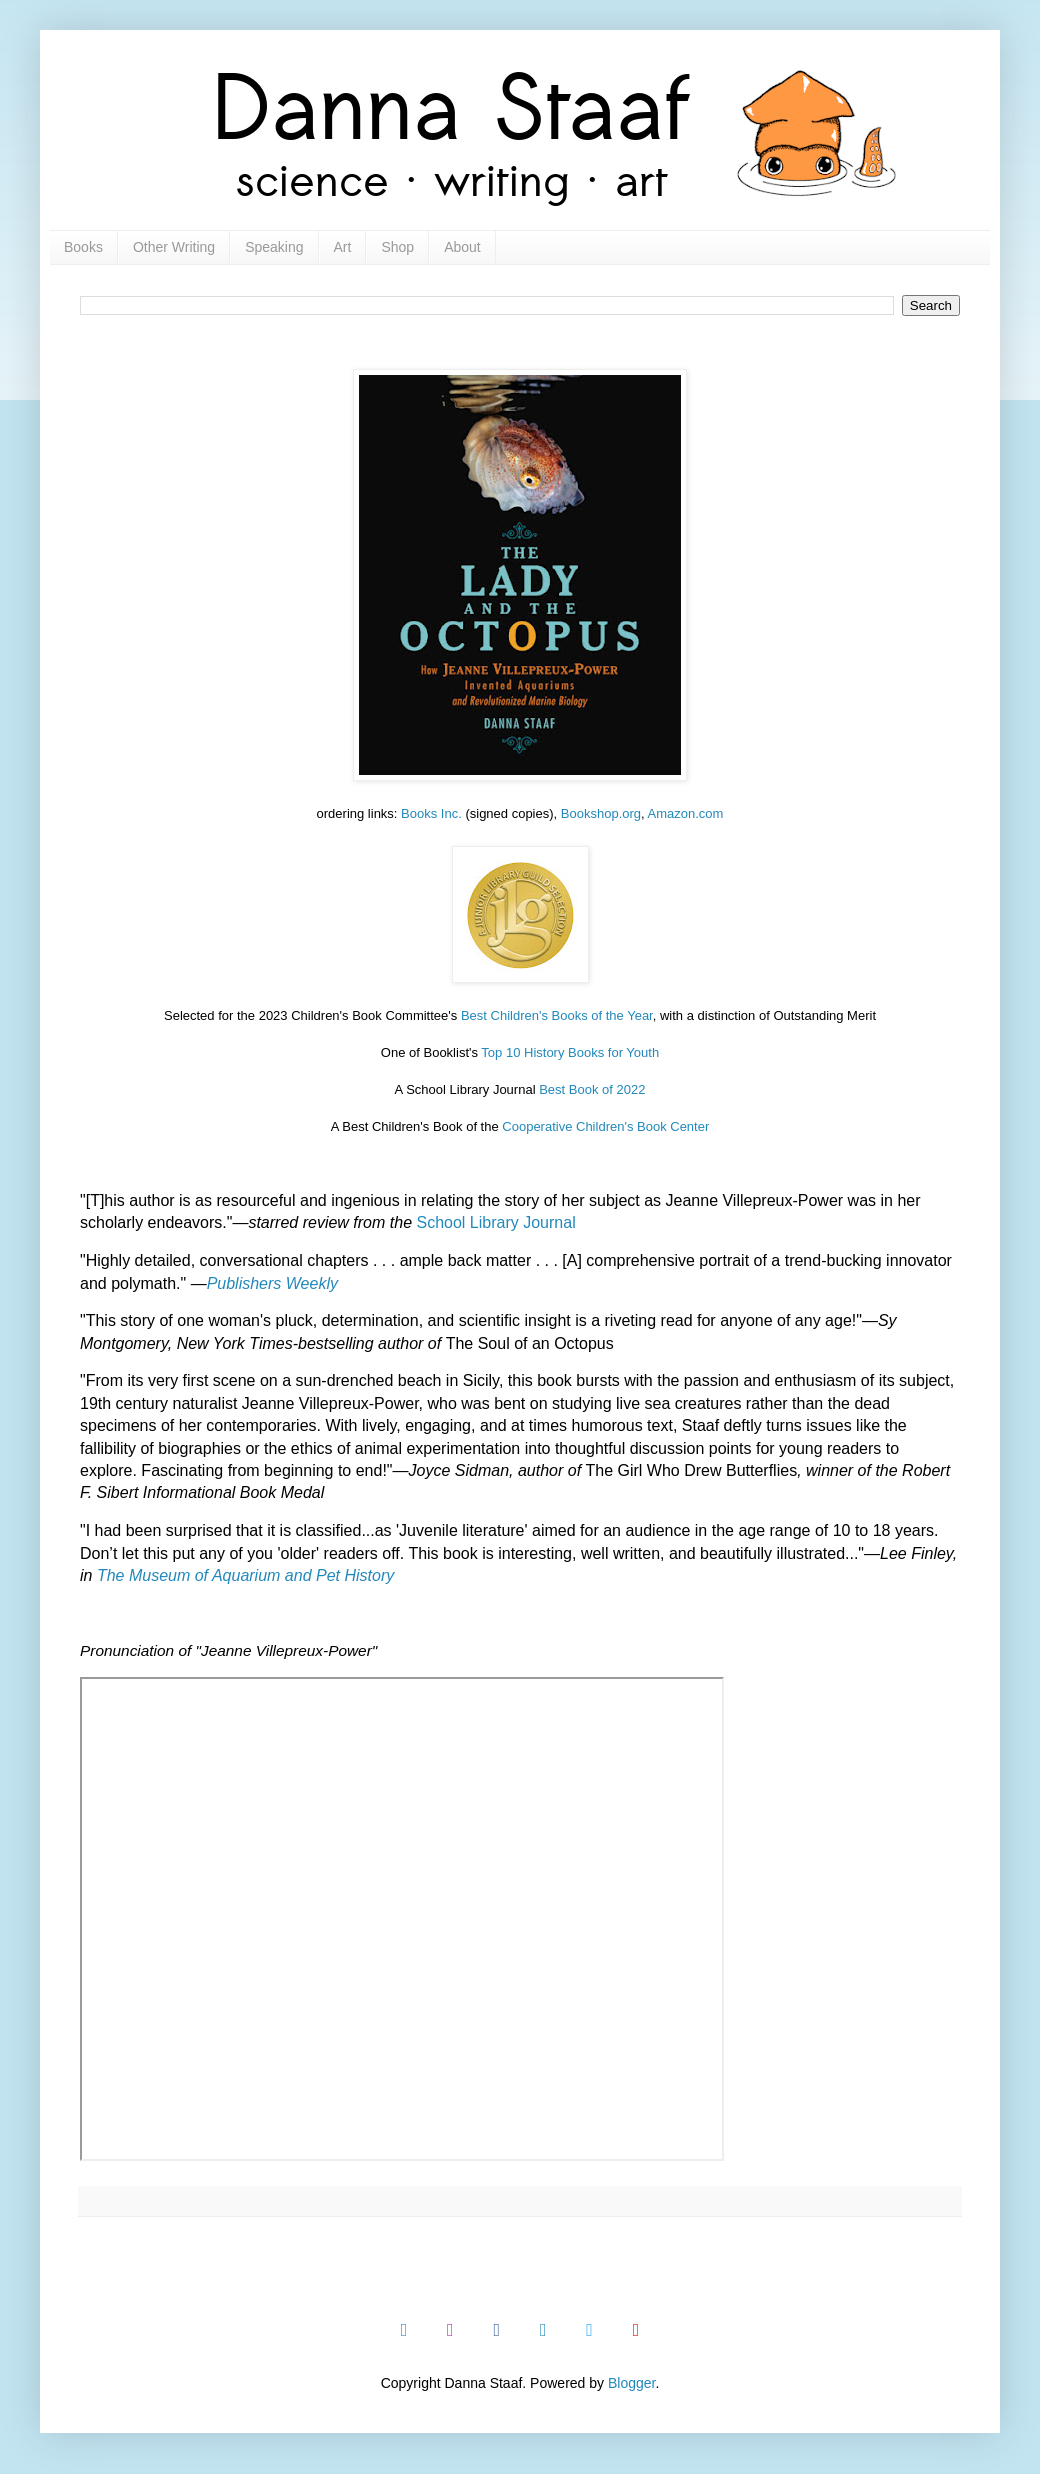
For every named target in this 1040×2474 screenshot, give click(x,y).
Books (83, 247)
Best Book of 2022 (592, 1089)
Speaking (274, 247)
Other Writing (174, 247)
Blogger (631, 2383)
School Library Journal (495, 1222)
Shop (397, 247)
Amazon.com (686, 813)
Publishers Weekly (272, 1283)
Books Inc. (431, 813)
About (462, 247)
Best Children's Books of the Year (557, 1015)
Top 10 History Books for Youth (570, 1052)
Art (343, 247)
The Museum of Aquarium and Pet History (245, 1575)
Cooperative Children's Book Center (605, 1126)
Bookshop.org (601, 813)
